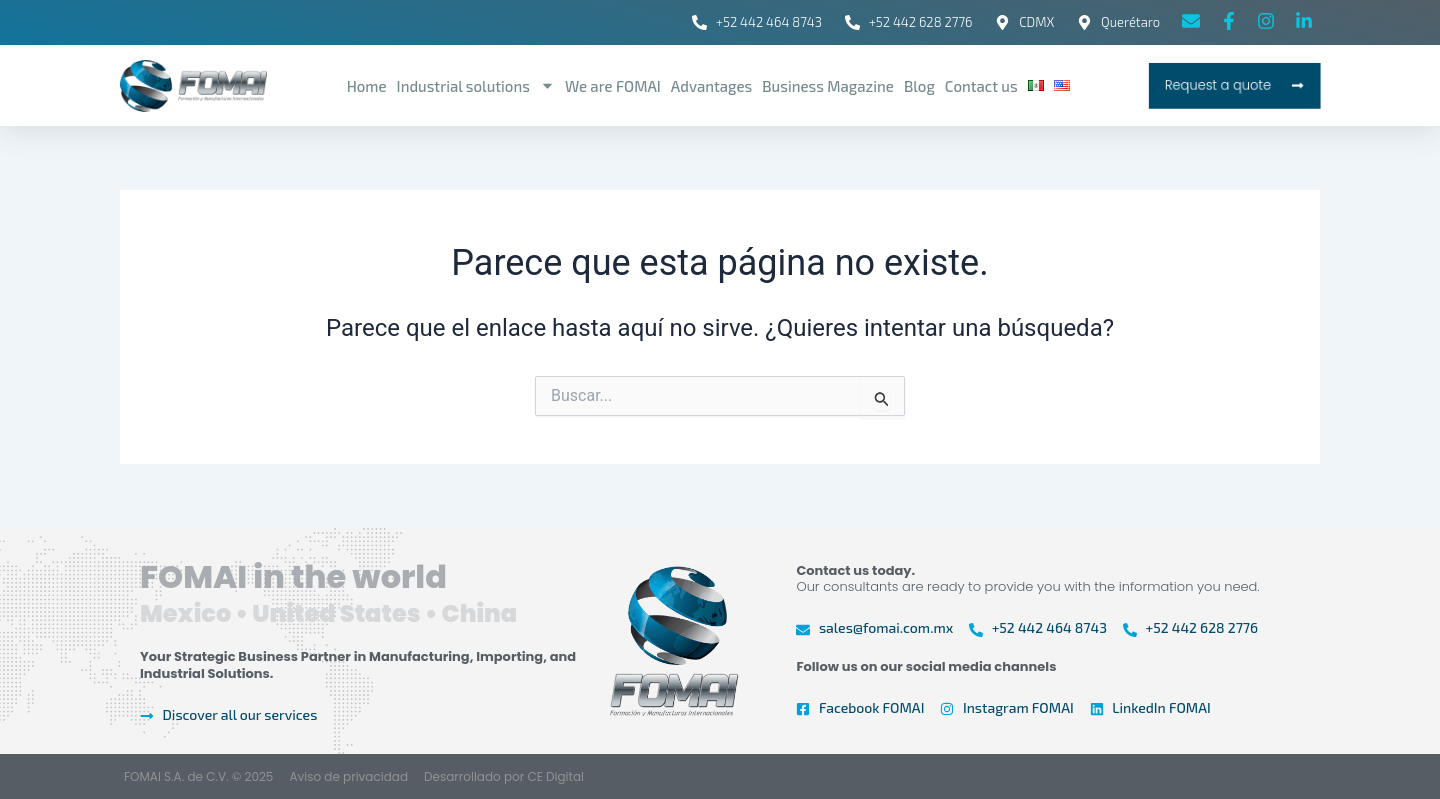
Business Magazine (828, 86)
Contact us (981, 86)
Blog (919, 86)
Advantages (711, 86)
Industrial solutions (476, 85)
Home (367, 86)
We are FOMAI (613, 86)
